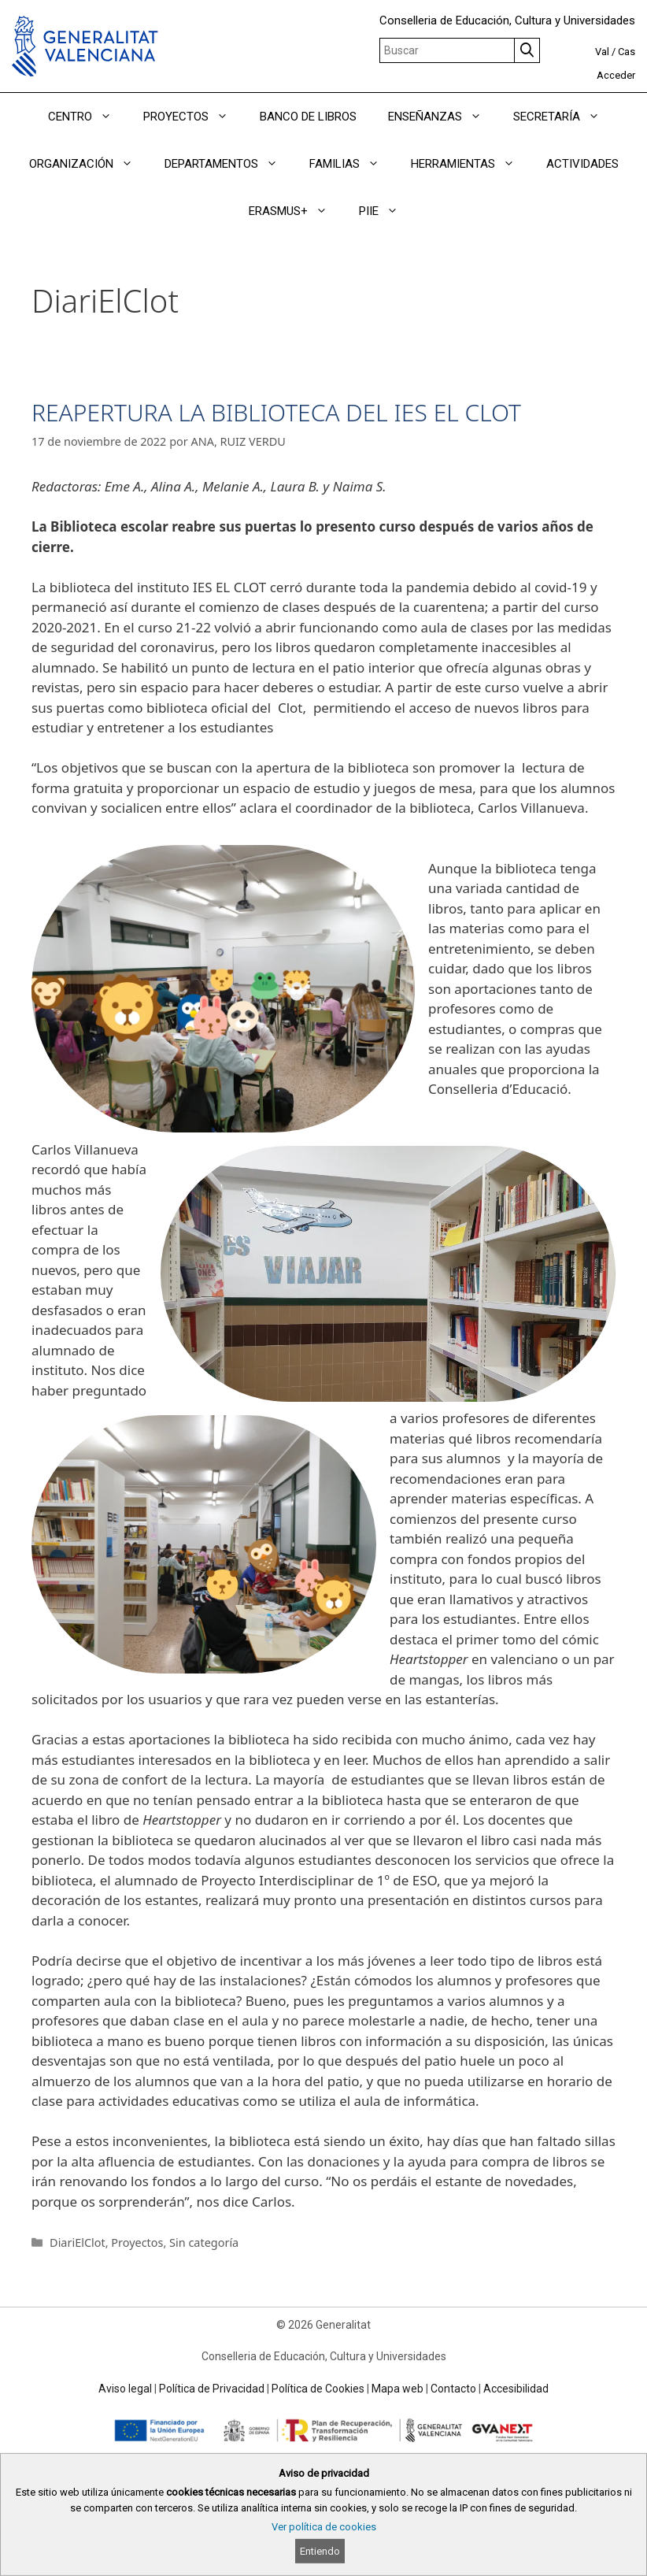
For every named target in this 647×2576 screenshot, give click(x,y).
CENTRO (88, 116)
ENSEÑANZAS (442, 116)
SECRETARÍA (564, 116)
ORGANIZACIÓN (89, 163)
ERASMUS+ (296, 211)
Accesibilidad (516, 2388)
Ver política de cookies (324, 2527)
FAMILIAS (352, 163)
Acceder (616, 75)
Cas (626, 51)
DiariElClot (77, 2242)
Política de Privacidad (211, 2388)
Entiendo (320, 2551)
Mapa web (397, 2388)
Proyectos (137, 2242)
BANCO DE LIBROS (308, 116)
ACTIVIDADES (582, 164)
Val (602, 51)
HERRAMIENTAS (471, 163)
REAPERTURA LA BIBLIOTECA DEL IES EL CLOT (276, 412)
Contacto (453, 2388)
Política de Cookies (318, 2388)
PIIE (386, 211)
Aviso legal (125, 2388)
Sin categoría (203, 2242)
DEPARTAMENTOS (229, 163)
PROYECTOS (193, 116)
